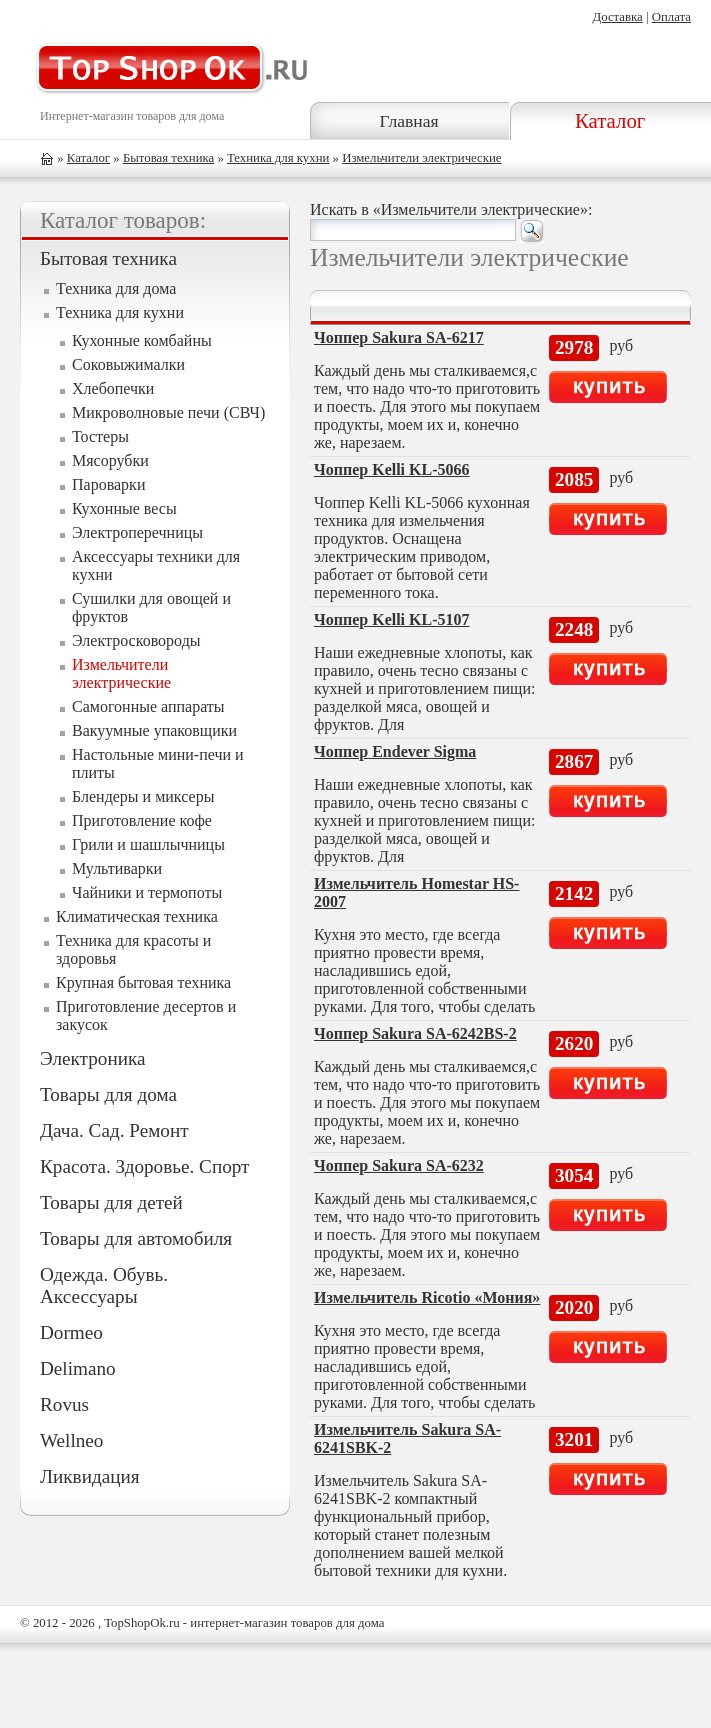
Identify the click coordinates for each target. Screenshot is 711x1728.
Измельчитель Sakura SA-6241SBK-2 (407, 1438)
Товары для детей (111, 1202)
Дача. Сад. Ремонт (114, 1130)
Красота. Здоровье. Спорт (144, 1166)
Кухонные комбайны (142, 340)
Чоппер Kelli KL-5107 (392, 619)
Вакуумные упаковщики (154, 730)
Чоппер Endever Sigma (395, 751)
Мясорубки (110, 460)
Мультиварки (117, 868)
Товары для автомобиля (136, 1238)
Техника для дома (116, 288)
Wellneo (71, 1440)
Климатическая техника (137, 916)
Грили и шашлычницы (148, 844)
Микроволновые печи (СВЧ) (168, 412)
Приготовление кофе (142, 820)
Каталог (610, 120)
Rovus (64, 1404)
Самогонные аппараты (148, 706)
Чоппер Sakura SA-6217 (399, 337)
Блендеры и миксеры (143, 796)
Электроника (92, 1058)
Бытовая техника (168, 158)
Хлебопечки (113, 388)
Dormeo (71, 1332)
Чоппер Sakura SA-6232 (399, 1165)
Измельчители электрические (421, 158)
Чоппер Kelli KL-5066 (392, 469)
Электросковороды (136, 640)
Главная (409, 121)
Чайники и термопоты (147, 892)
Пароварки (108, 484)
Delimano (78, 1368)
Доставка (617, 17)
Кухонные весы (124, 508)
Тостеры (100, 436)
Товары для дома (108, 1094)
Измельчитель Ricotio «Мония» (427, 1297)
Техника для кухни (278, 158)
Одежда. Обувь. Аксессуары (104, 1285)
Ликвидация (90, 1476)
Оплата (671, 17)
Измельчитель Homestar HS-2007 (416, 892)
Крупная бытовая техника (143, 982)
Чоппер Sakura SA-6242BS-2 (415, 1033)
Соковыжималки (128, 364)
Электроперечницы (137, 532)
